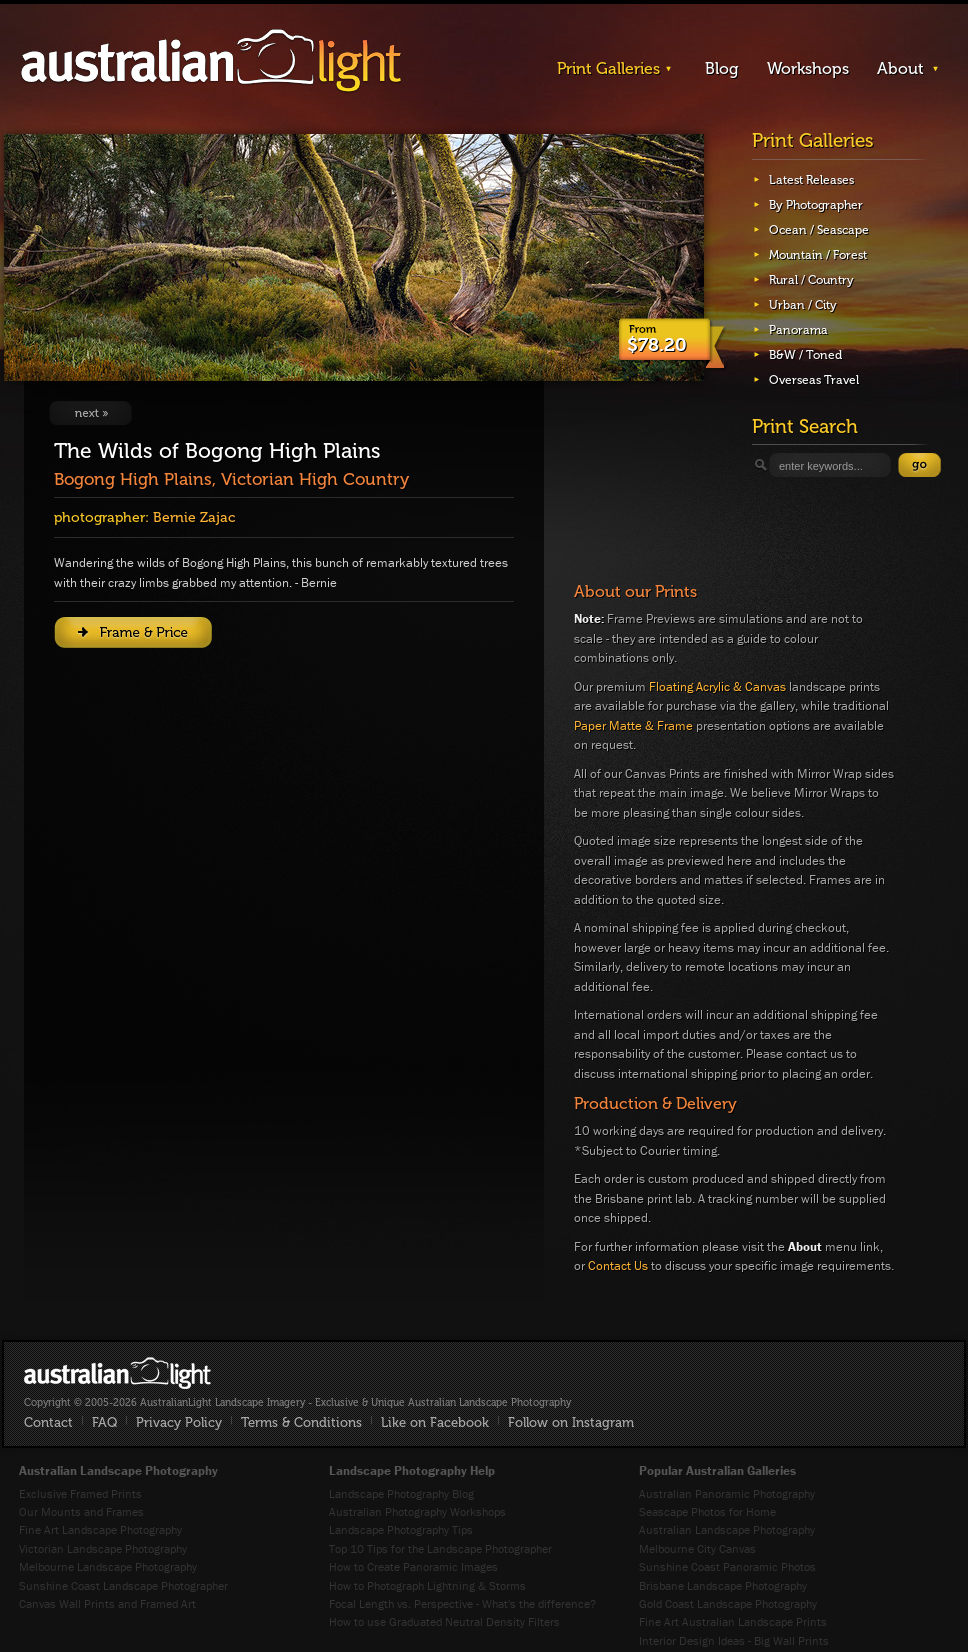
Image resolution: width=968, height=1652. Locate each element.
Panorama (798, 330)
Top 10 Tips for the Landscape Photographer (440, 1548)
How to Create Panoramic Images (413, 1566)
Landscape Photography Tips (401, 1529)
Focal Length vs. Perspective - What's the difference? (462, 1603)
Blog (722, 68)
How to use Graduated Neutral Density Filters (444, 1621)
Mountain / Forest (818, 255)
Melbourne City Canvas (697, 1548)
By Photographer (816, 205)
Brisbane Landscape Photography (723, 1585)
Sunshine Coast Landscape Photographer (123, 1585)
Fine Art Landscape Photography (100, 1529)
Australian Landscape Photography (727, 1529)
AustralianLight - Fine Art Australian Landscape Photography (117, 1373)
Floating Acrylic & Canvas (717, 686)
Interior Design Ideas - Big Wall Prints (734, 1640)
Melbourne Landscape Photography (108, 1566)
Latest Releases (811, 180)
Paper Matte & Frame (633, 725)
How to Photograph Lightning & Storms (427, 1585)
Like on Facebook (435, 1422)
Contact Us (618, 1265)
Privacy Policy (179, 1422)
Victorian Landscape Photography (103, 1548)
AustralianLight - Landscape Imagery (211, 61)
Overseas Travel (814, 380)
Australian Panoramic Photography (727, 1493)
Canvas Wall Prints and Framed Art (107, 1603)
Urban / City (803, 305)
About (900, 68)
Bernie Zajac (194, 517)
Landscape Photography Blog (401, 1493)
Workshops (808, 68)
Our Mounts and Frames (81, 1511)
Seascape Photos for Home (707, 1511)
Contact (48, 1422)
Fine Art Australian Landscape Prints (733, 1621)
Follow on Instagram (571, 1422)
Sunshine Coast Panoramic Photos (727, 1566)
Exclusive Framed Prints (80, 1493)
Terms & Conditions (301, 1422)
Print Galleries (608, 68)
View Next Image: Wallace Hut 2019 (90, 413)
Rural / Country (811, 280)
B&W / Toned (805, 355)
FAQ (104, 1422)
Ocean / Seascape (819, 230)
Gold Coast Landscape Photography (728, 1603)
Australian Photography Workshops (417, 1511)
